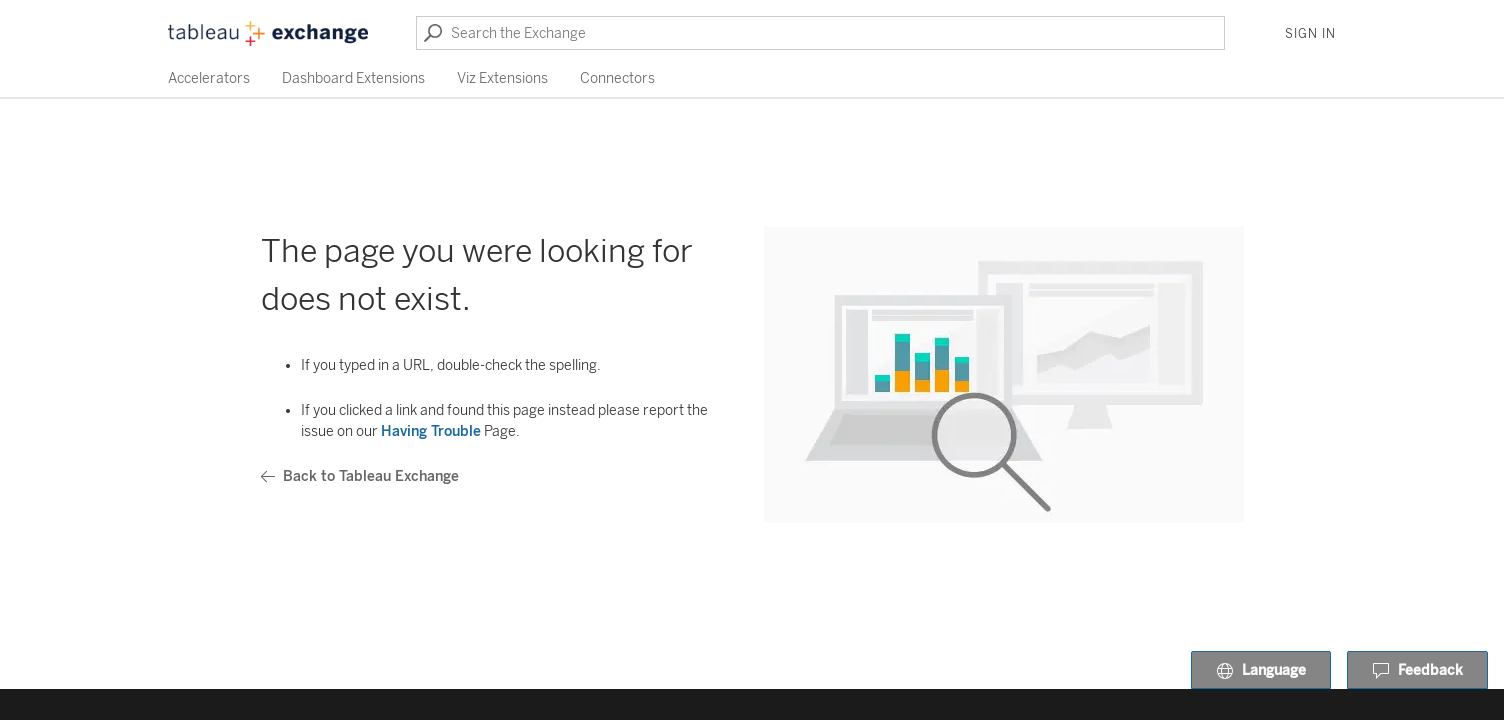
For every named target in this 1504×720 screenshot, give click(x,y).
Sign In (1310, 34)
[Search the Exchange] (820, 33)
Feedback (1417, 671)
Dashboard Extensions (353, 78)
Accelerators (209, 78)
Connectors (617, 78)
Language (1261, 671)
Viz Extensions (502, 78)
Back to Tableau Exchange (360, 476)
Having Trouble (431, 431)
